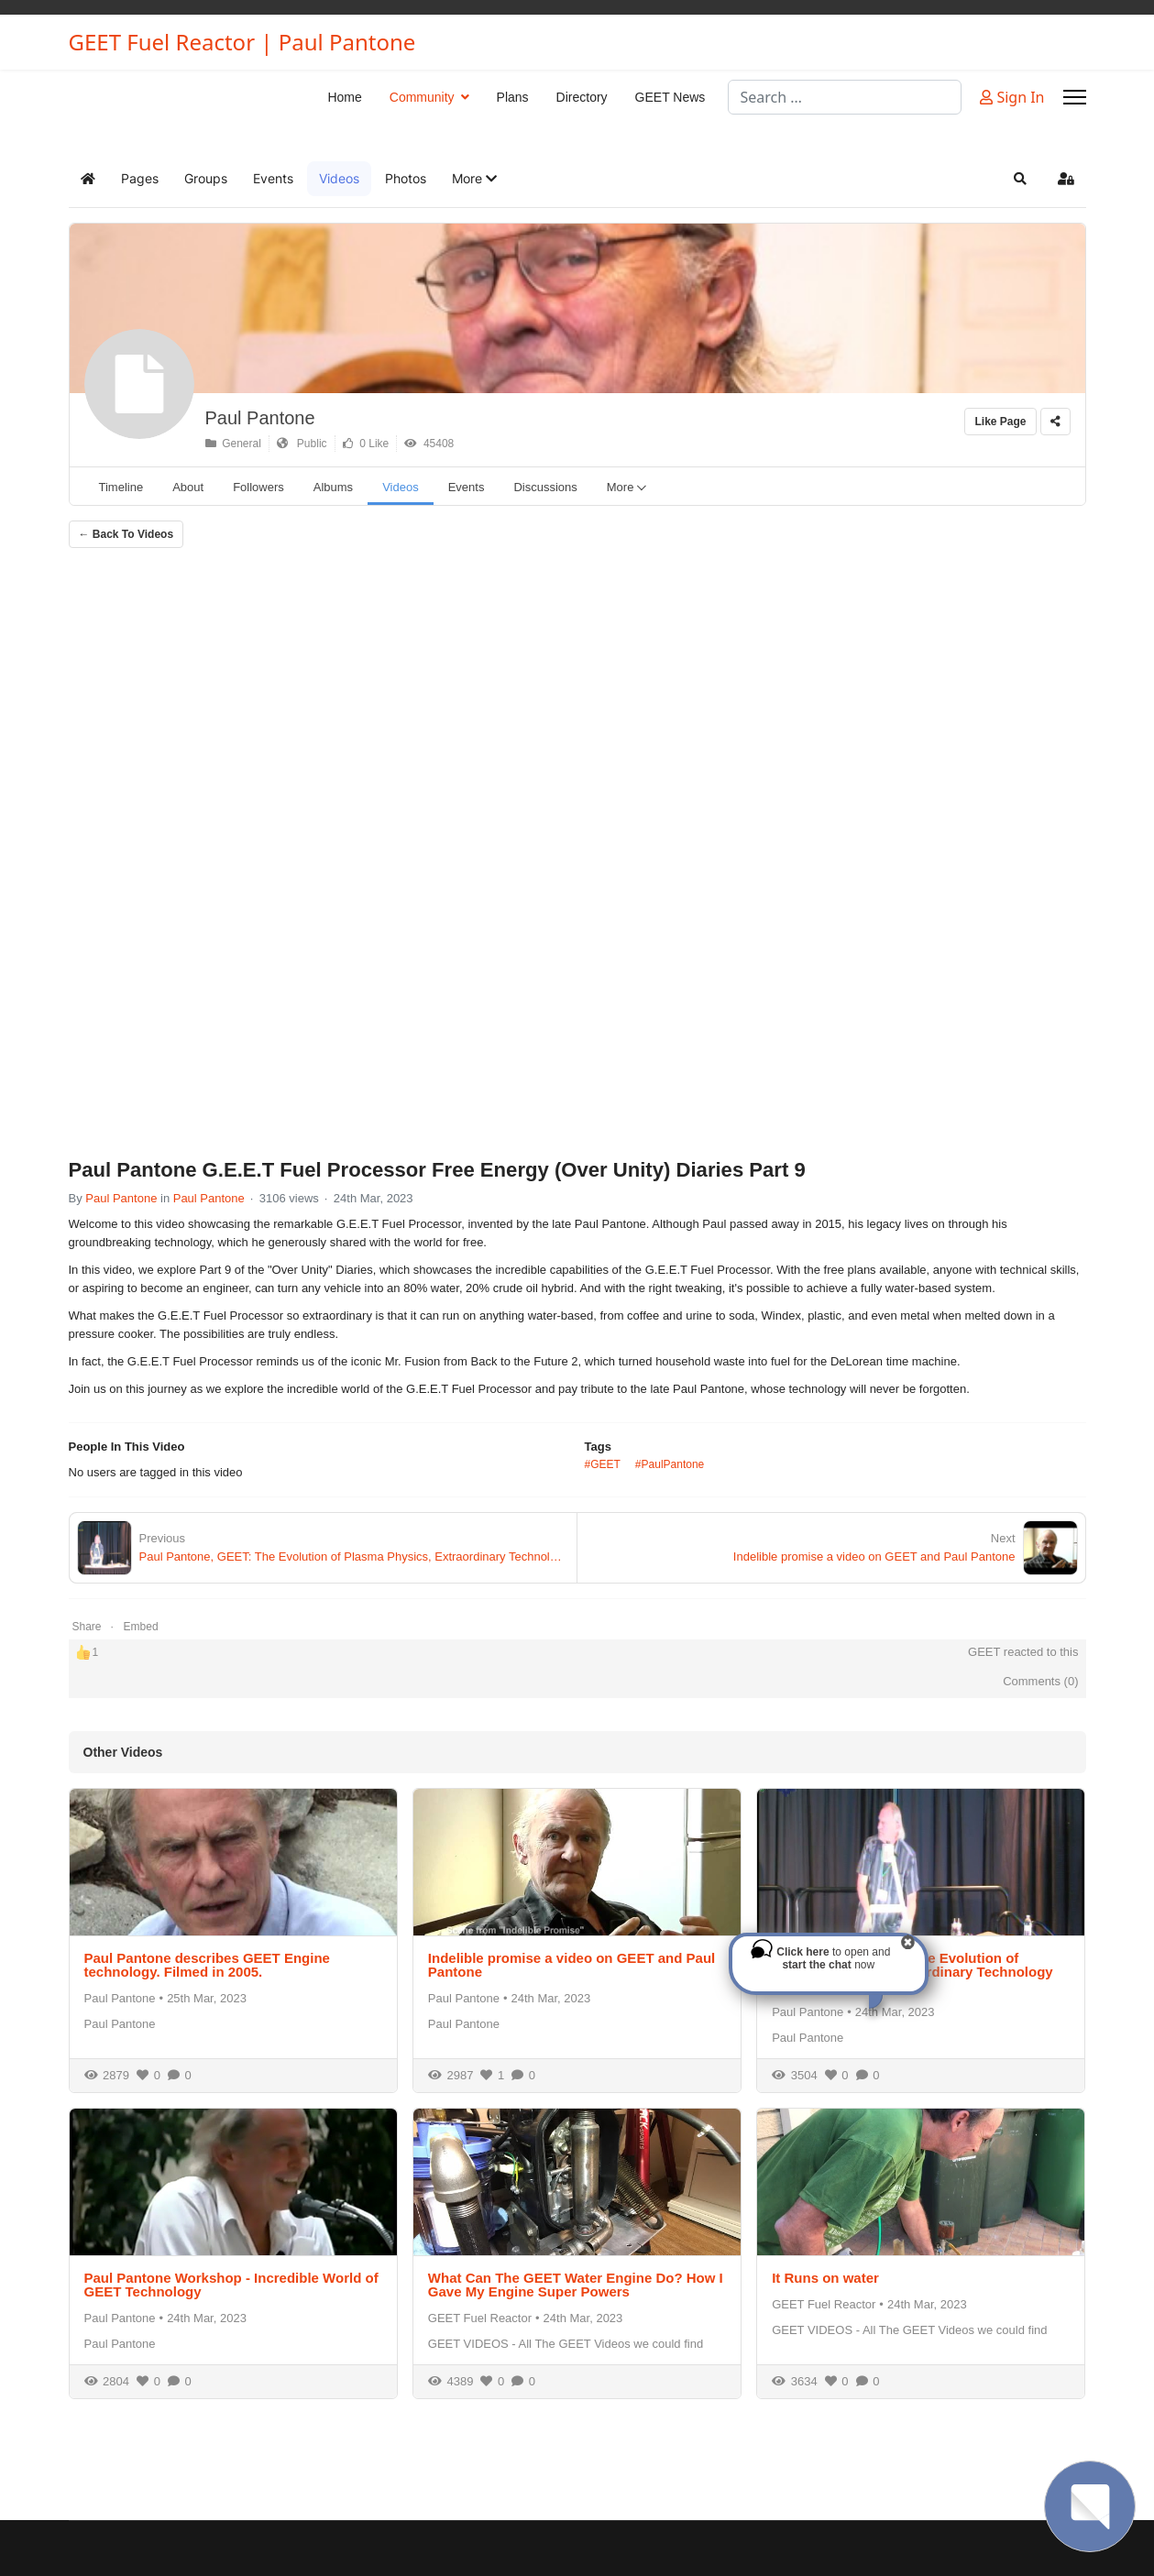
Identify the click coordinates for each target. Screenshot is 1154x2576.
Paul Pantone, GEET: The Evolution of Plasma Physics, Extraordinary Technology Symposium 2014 (912, 1971)
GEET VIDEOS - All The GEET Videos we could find (565, 2344)
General (233, 443)
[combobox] (845, 97)
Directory (582, 97)
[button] (474, 178)
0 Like (366, 443)
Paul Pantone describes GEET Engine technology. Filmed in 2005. (207, 1964)
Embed (141, 1626)
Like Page (1000, 421)
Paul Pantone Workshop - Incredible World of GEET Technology (231, 2284)
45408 (429, 443)
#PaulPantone (669, 1464)
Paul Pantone (260, 418)
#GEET (603, 1464)
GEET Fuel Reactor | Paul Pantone (242, 42)
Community (422, 97)
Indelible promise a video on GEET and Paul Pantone (571, 1964)
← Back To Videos (126, 534)
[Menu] (1074, 97)
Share (87, 1626)
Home (344, 97)
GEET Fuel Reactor (480, 2318)
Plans (513, 97)
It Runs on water (825, 2278)
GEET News (670, 97)
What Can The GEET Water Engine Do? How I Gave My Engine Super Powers (575, 2284)
